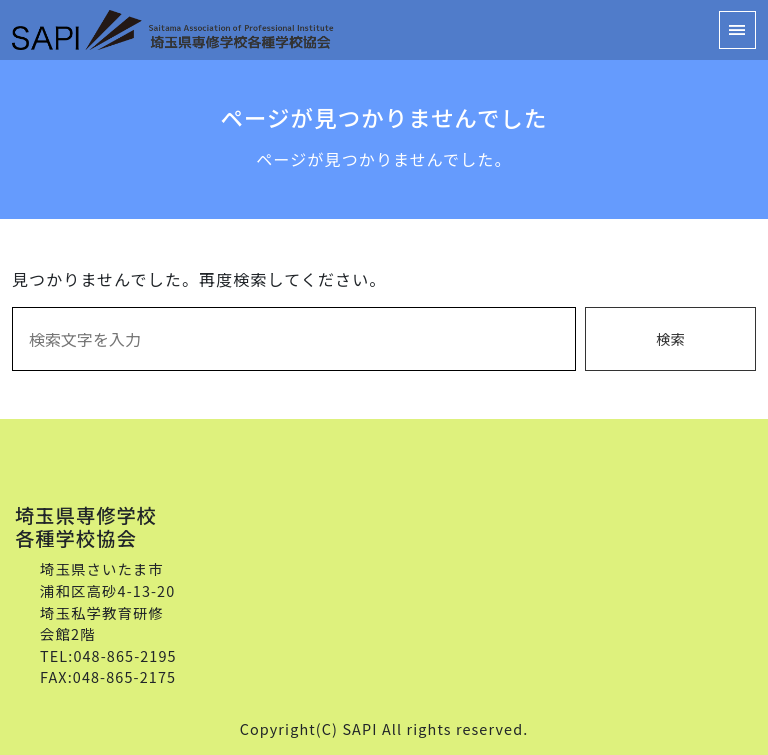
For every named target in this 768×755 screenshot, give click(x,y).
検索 (670, 338)
